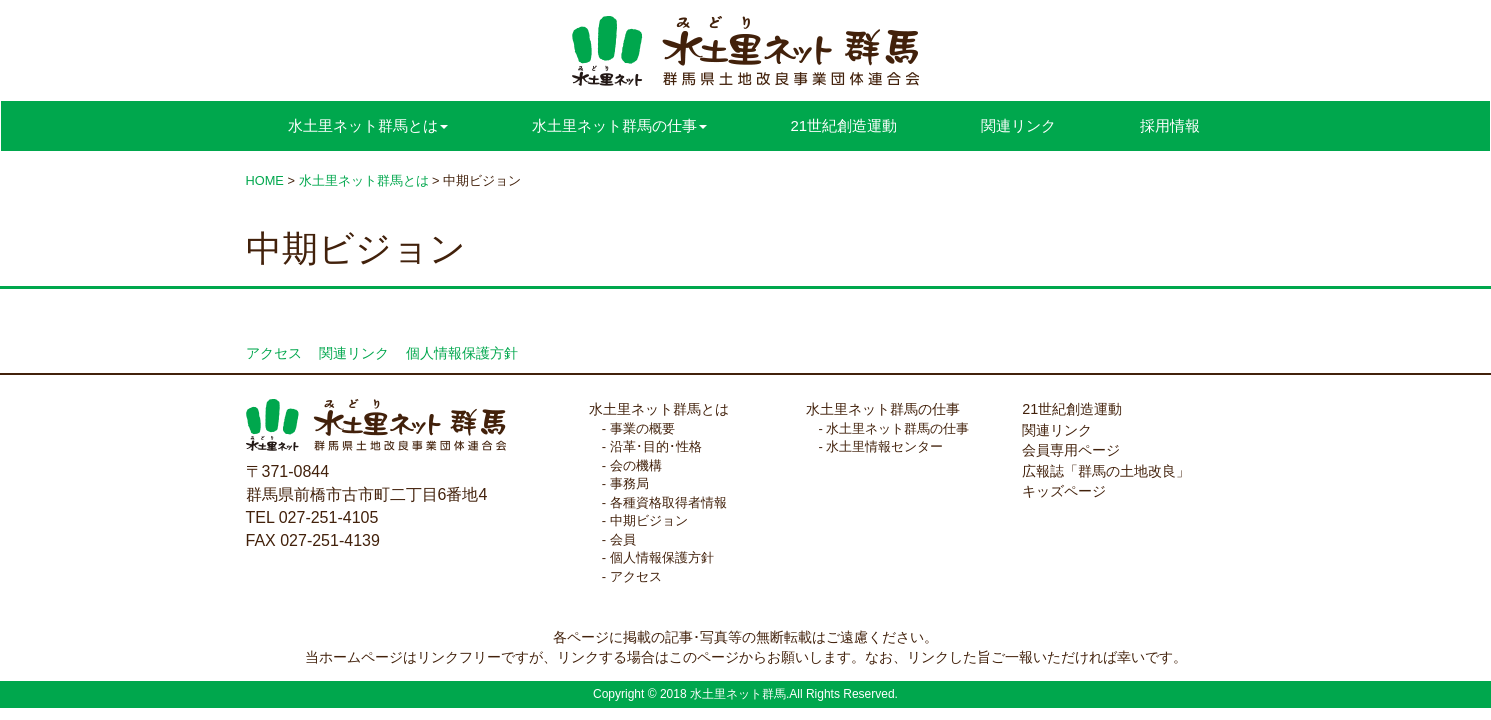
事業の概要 (642, 428)
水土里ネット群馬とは (659, 409)
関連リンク (1018, 125)
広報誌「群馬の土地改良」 (1106, 471)
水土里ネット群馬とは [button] (368, 125)
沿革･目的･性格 (656, 446)
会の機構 (636, 465)
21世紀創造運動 (844, 125)
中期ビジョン (649, 520)
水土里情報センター (884, 446)
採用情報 (1170, 125)
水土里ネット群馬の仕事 (883, 409)
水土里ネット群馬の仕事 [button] (619, 125)
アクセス (274, 353)
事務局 (629, 483)
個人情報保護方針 (462, 353)
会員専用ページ (1071, 450)
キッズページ (1064, 491)
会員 (623, 539)
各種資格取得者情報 (668, 502)
